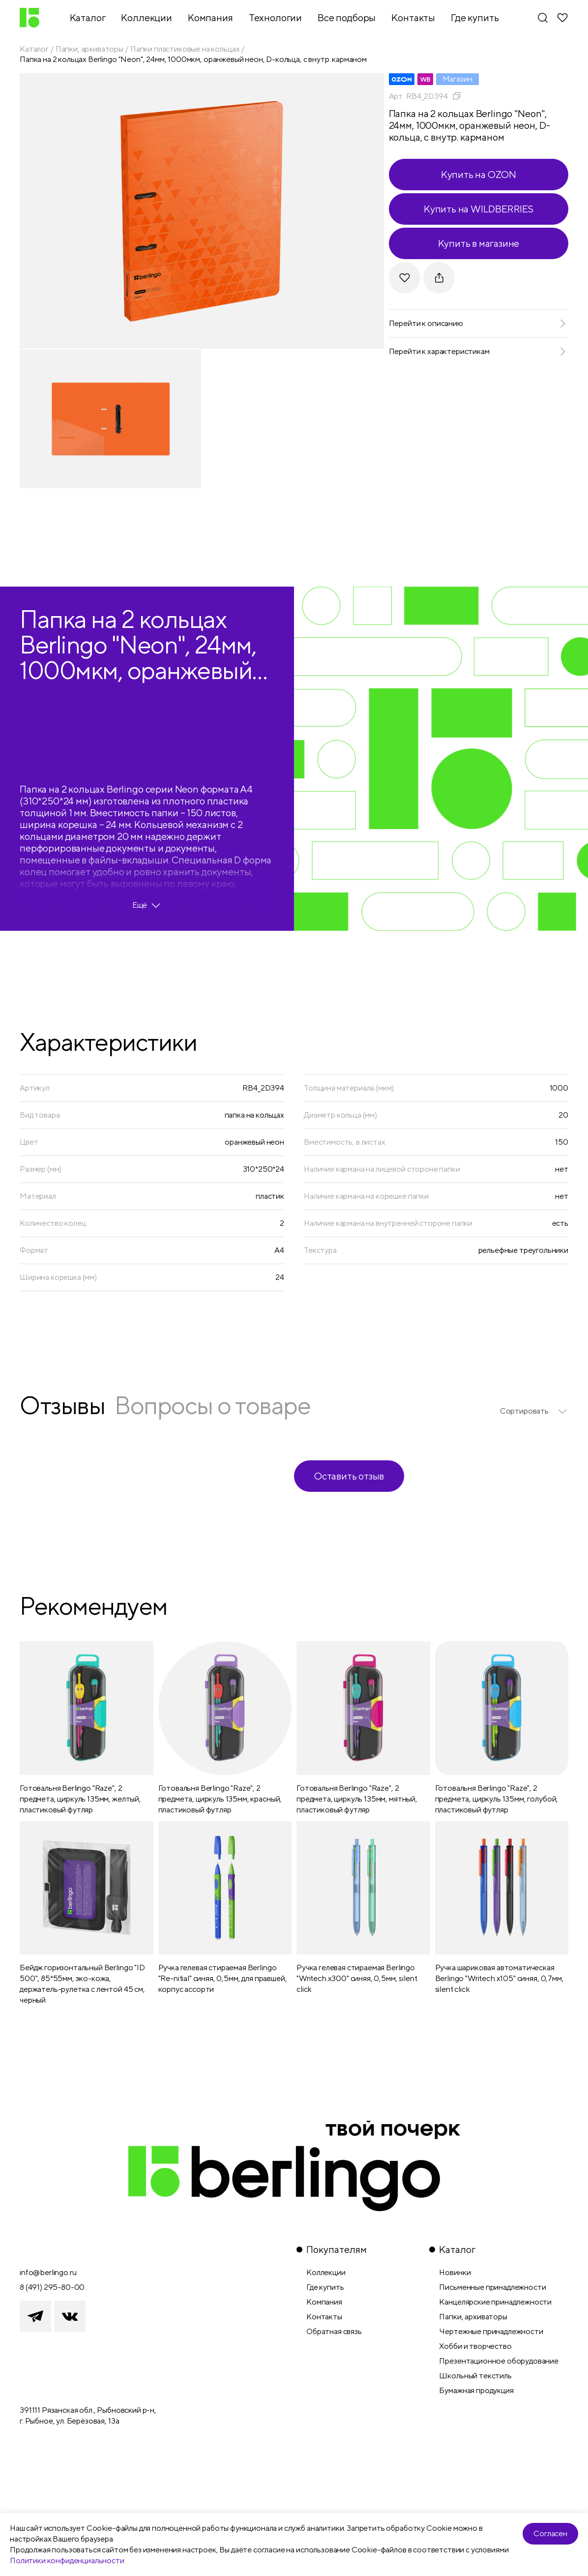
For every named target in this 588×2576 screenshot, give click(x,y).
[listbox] (534, 1411)
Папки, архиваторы (89, 49)
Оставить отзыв (349, 1475)
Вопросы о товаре (212, 1405)
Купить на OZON (478, 174)
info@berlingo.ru (48, 2272)
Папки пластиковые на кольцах (185, 49)
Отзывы (62, 1405)
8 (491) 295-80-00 (52, 2287)
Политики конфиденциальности (67, 2560)
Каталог (34, 49)
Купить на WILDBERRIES (478, 208)
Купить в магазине (479, 243)
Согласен (550, 2533)
